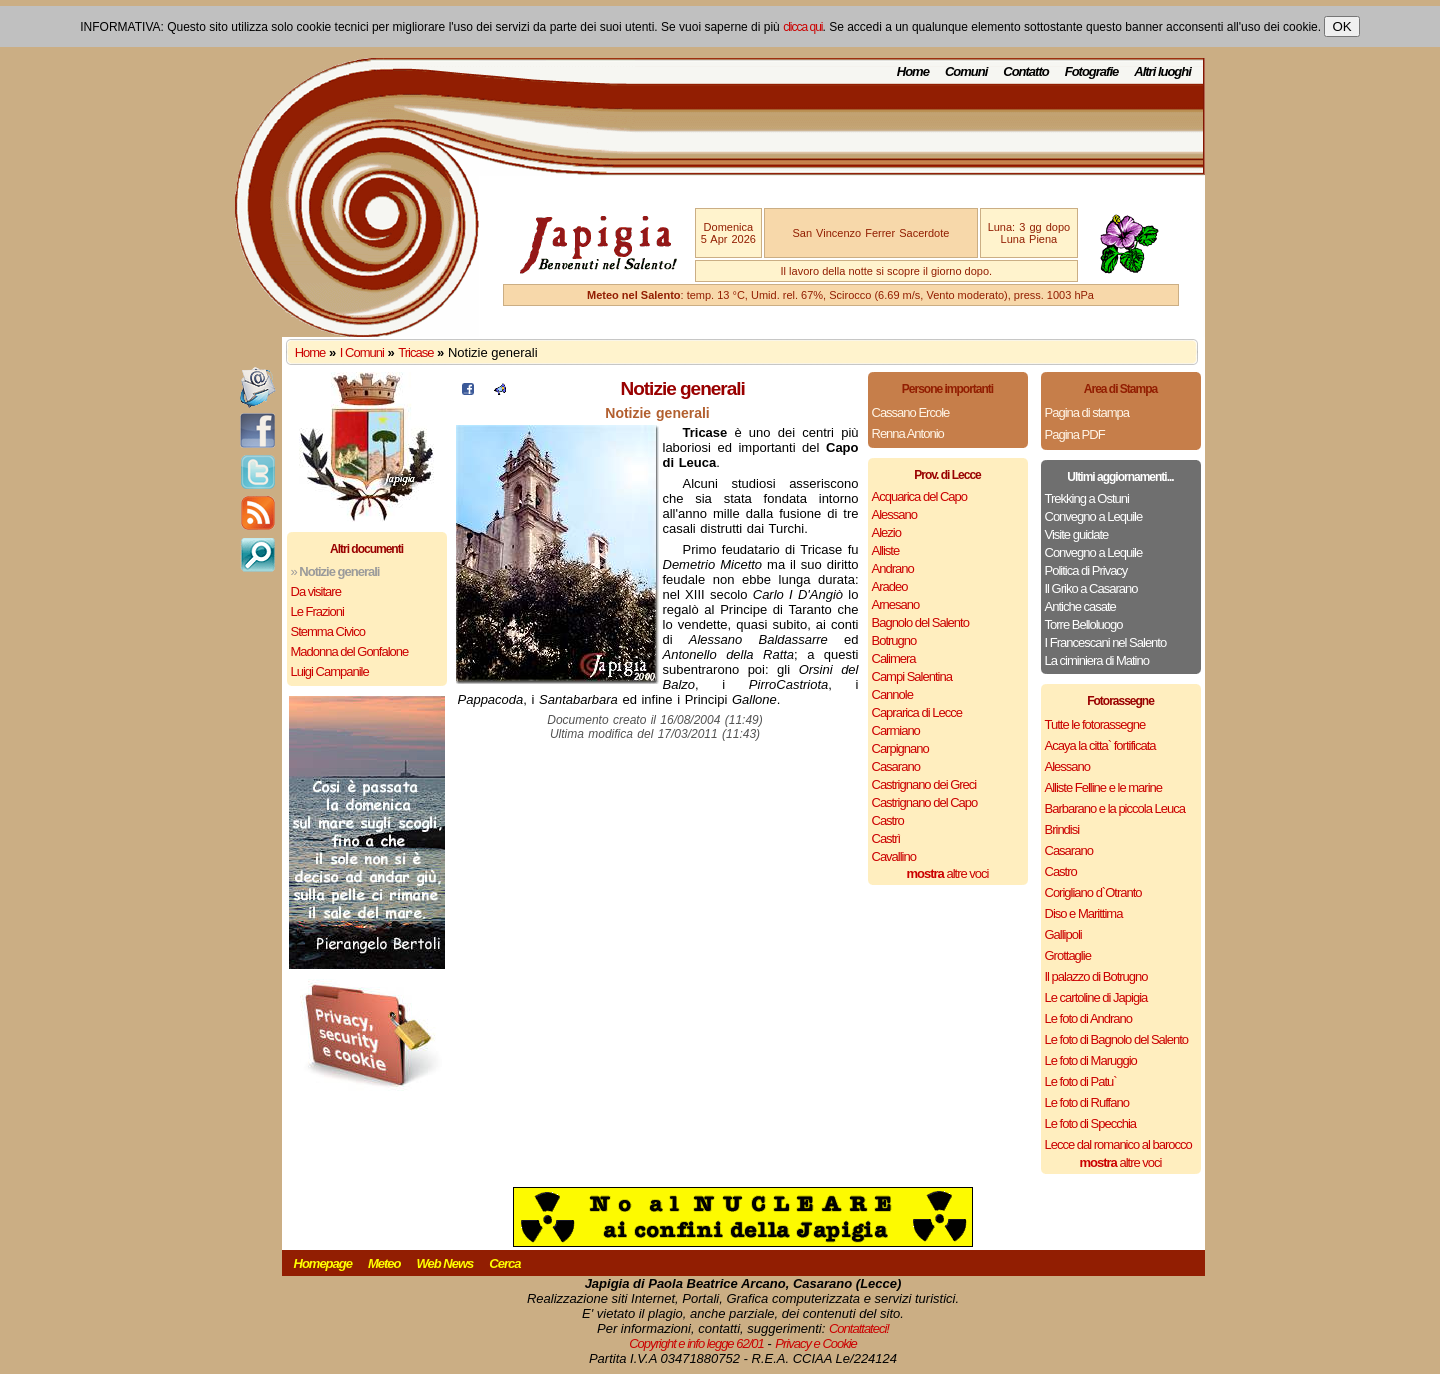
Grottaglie (1068, 955)
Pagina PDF (1075, 434)
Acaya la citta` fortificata (1100, 745)
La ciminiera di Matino (1097, 660)
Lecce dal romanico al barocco (1118, 1144)
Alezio (886, 532)
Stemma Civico (328, 631)
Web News (445, 1263)
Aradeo (890, 586)
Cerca (504, 1263)
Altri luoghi (1162, 71)
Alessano (894, 514)
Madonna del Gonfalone (350, 651)
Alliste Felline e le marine (1104, 787)
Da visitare (316, 591)
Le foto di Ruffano (1087, 1102)
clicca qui (802, 27)
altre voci (948, 873)
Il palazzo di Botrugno (1096, 976)
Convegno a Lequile (1094, 516)
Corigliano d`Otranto (1093, 892)
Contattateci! (859, 1328)
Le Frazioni (317, 611)
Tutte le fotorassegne (1095, 724)
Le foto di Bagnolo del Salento (1116, 1039)
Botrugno (894, 640)
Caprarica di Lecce (917, 712)
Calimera (894, 658)
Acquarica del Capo (919, 496)
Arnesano (896, 604)
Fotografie (1092, 71)
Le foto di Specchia (1091, 1123)
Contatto (1025, 71)
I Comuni (362, 352)
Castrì (886, 838)
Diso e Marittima (1084, 913)
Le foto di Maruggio (1091, 1060)
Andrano (893, 568)
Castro (888, 820)
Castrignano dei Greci (924, 784)
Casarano (896, 766)
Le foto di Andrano (1089, 1018)
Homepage (323, 1263)
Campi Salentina (912, 676)
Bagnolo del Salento (920, 622)
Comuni (966, 71)
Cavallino (894, 856)
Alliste (886, 550)
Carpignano (900, 748)
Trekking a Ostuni (1087, 498)
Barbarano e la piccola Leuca (1115, 808)
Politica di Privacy (1086, 570)
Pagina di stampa (1087, 412)
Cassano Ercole (911, 412)
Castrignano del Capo (925, 802)
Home (913, 71)
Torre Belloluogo (1084, 624)
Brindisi (1062, 829)
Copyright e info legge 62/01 (696, 1343)
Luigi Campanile (330, 671)
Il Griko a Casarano (1091, 588)
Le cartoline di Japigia (1096, 997)
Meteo (384, 1263)
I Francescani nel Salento (1106, 642)
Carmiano (896, 730)
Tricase (415, 352)
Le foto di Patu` (1081, 1081)
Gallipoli (1063, 934)
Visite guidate (1077, 534)
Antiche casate (1080, 606)
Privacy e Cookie (816, 1343)
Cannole (892, 694)
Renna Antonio (908, 433)
